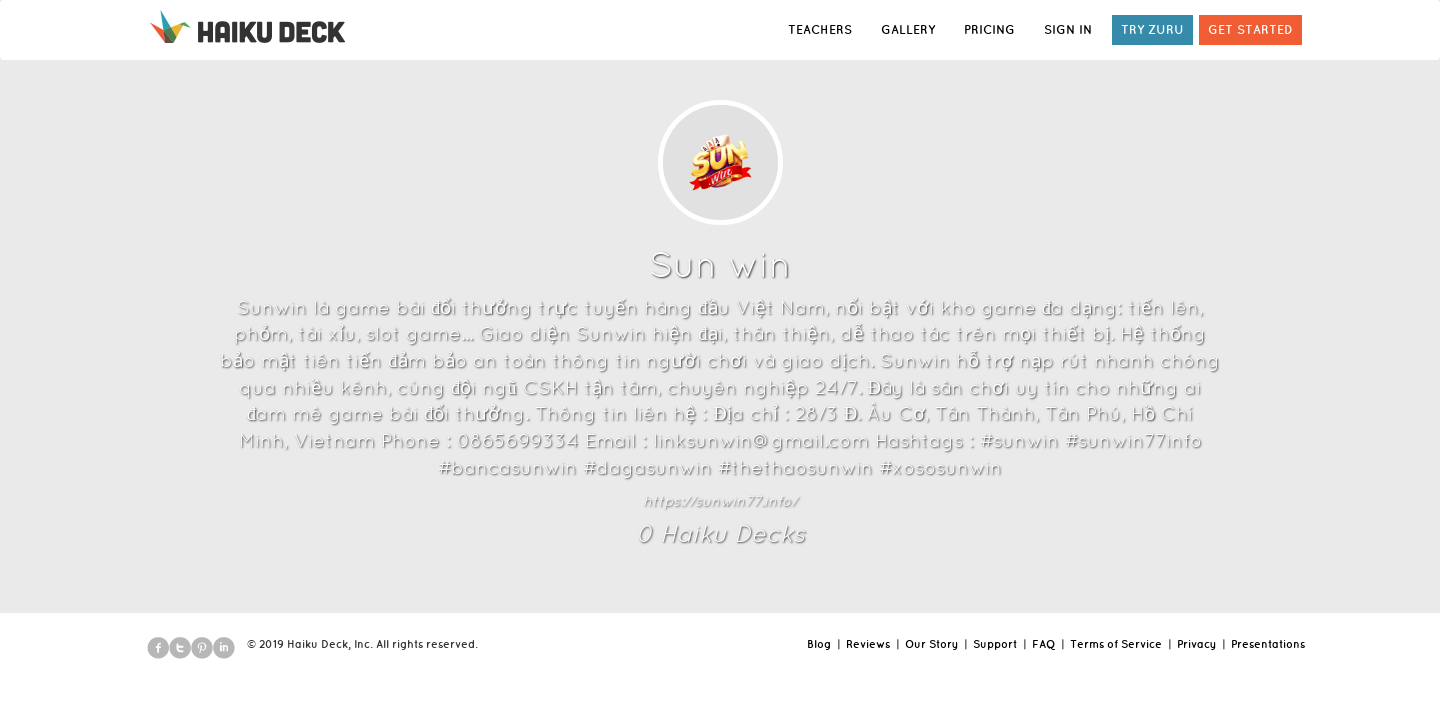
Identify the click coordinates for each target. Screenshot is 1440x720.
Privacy (1196, 644)
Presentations (1268, 644)
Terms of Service (1116, 644)
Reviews (868, 644)
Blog (819, 644)
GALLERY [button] (908, 29)
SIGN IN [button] (1068, 29)
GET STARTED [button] (1250, 29)
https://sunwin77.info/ (720, 501)
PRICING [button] (989, 29)
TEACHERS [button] (820, 29)
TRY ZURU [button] (1152, 29)
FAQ (1043, 644)
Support (995, 644)
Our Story (931, 644)
